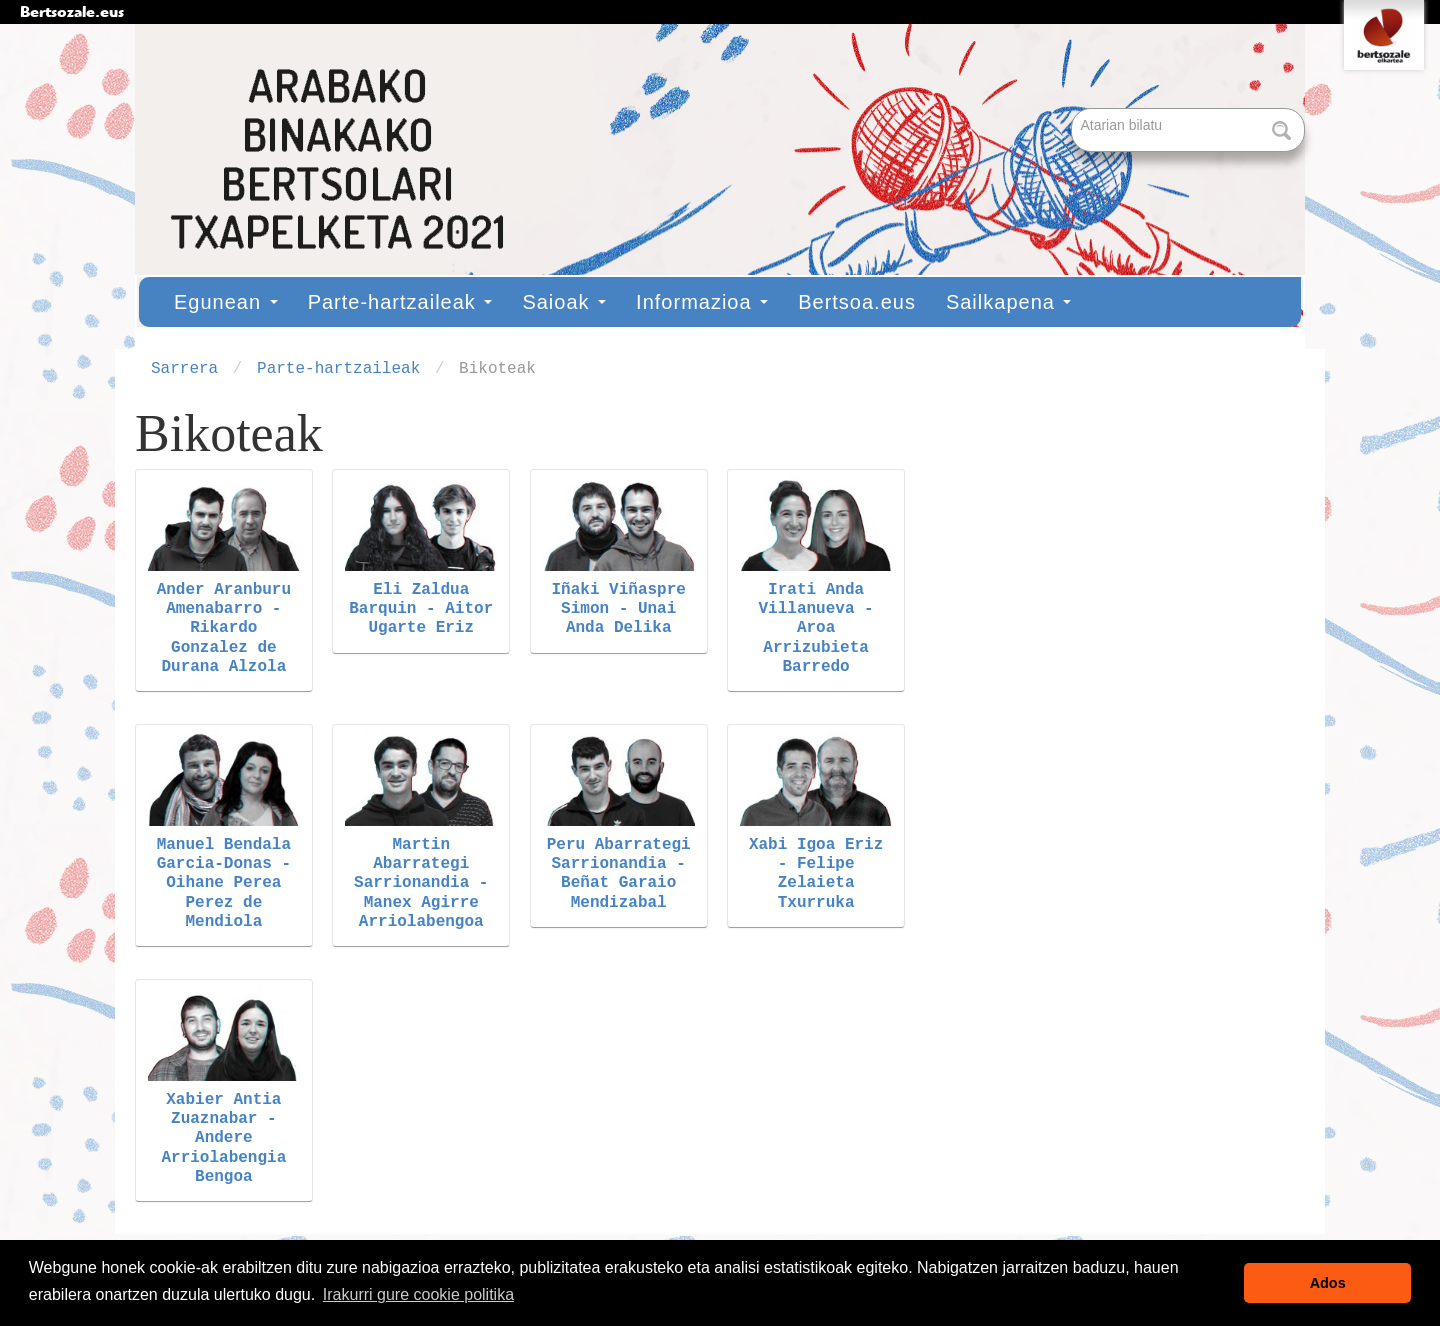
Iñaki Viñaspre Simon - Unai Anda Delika (618, 609)
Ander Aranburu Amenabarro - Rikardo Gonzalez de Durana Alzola (224, 628)
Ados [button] (1328, 1283)
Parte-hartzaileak (400, 302)
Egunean (226, 302)
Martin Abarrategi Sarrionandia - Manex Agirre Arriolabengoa (421, 883)
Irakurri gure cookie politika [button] (418, 1294)
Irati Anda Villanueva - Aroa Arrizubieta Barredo (816, 628)
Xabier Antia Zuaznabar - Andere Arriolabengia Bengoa (223, 1138)
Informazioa (702, 302)
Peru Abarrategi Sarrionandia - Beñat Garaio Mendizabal (619, 874)
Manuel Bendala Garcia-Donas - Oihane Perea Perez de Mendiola (224, 883)
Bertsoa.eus (857, 302)
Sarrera (184, 369)
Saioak (564, 302)
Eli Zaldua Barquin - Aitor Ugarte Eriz (421, 609)
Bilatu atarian (1073, 109)
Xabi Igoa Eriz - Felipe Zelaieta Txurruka (816, 874)
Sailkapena (1009, 302)
